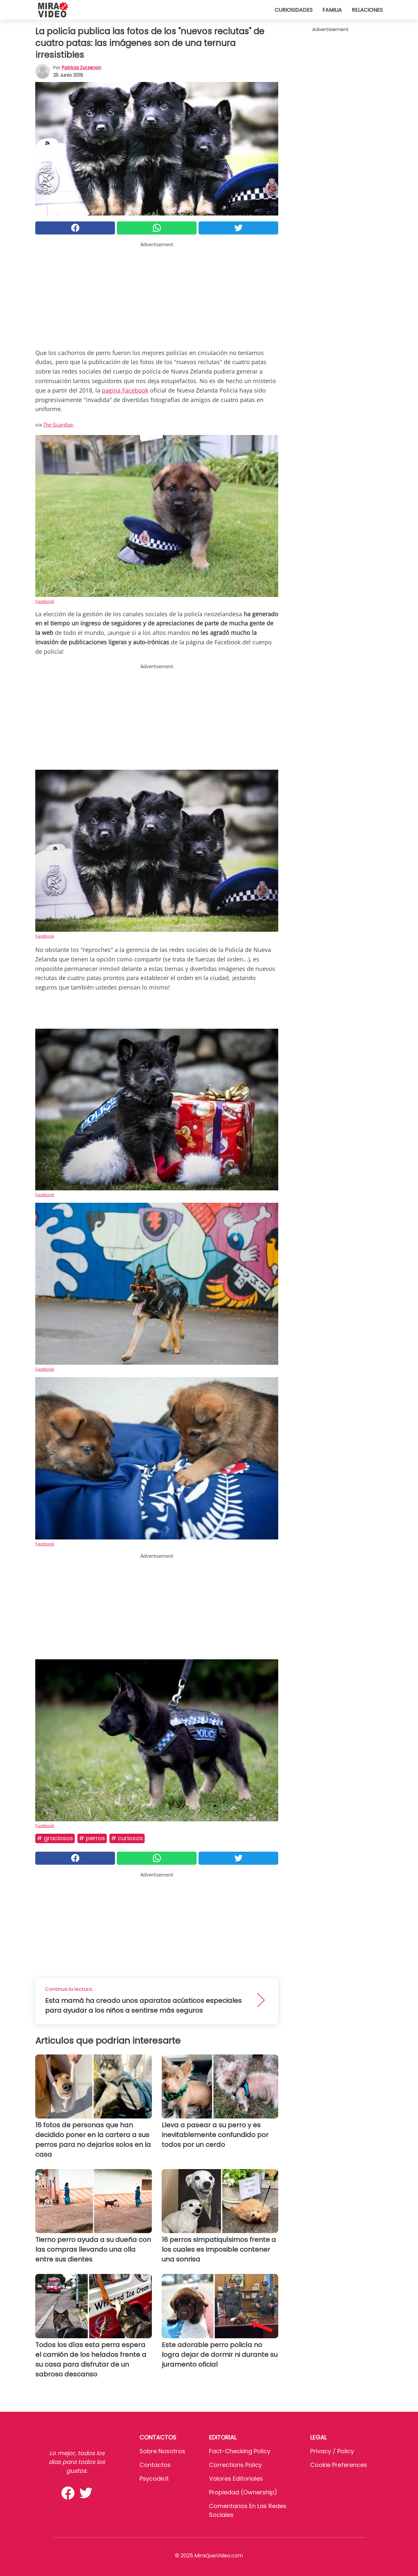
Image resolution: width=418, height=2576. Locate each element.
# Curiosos (127, 1838)
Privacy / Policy (332, 2451)
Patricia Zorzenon (81, 67)
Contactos (155, 2465)
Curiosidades (294, 10)
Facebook (44, 601)
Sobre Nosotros (162, 2451)
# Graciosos (55, 1838)
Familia (332, 10)
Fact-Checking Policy (239, 2451)
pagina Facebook (125, 390)
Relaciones (367, 10)
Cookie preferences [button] (338, 2465)
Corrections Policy (235, 2465)
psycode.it (154, 2478)
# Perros (92, 1838)
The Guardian (58, 424)
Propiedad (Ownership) (243, 2492)
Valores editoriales (236, 2478)
